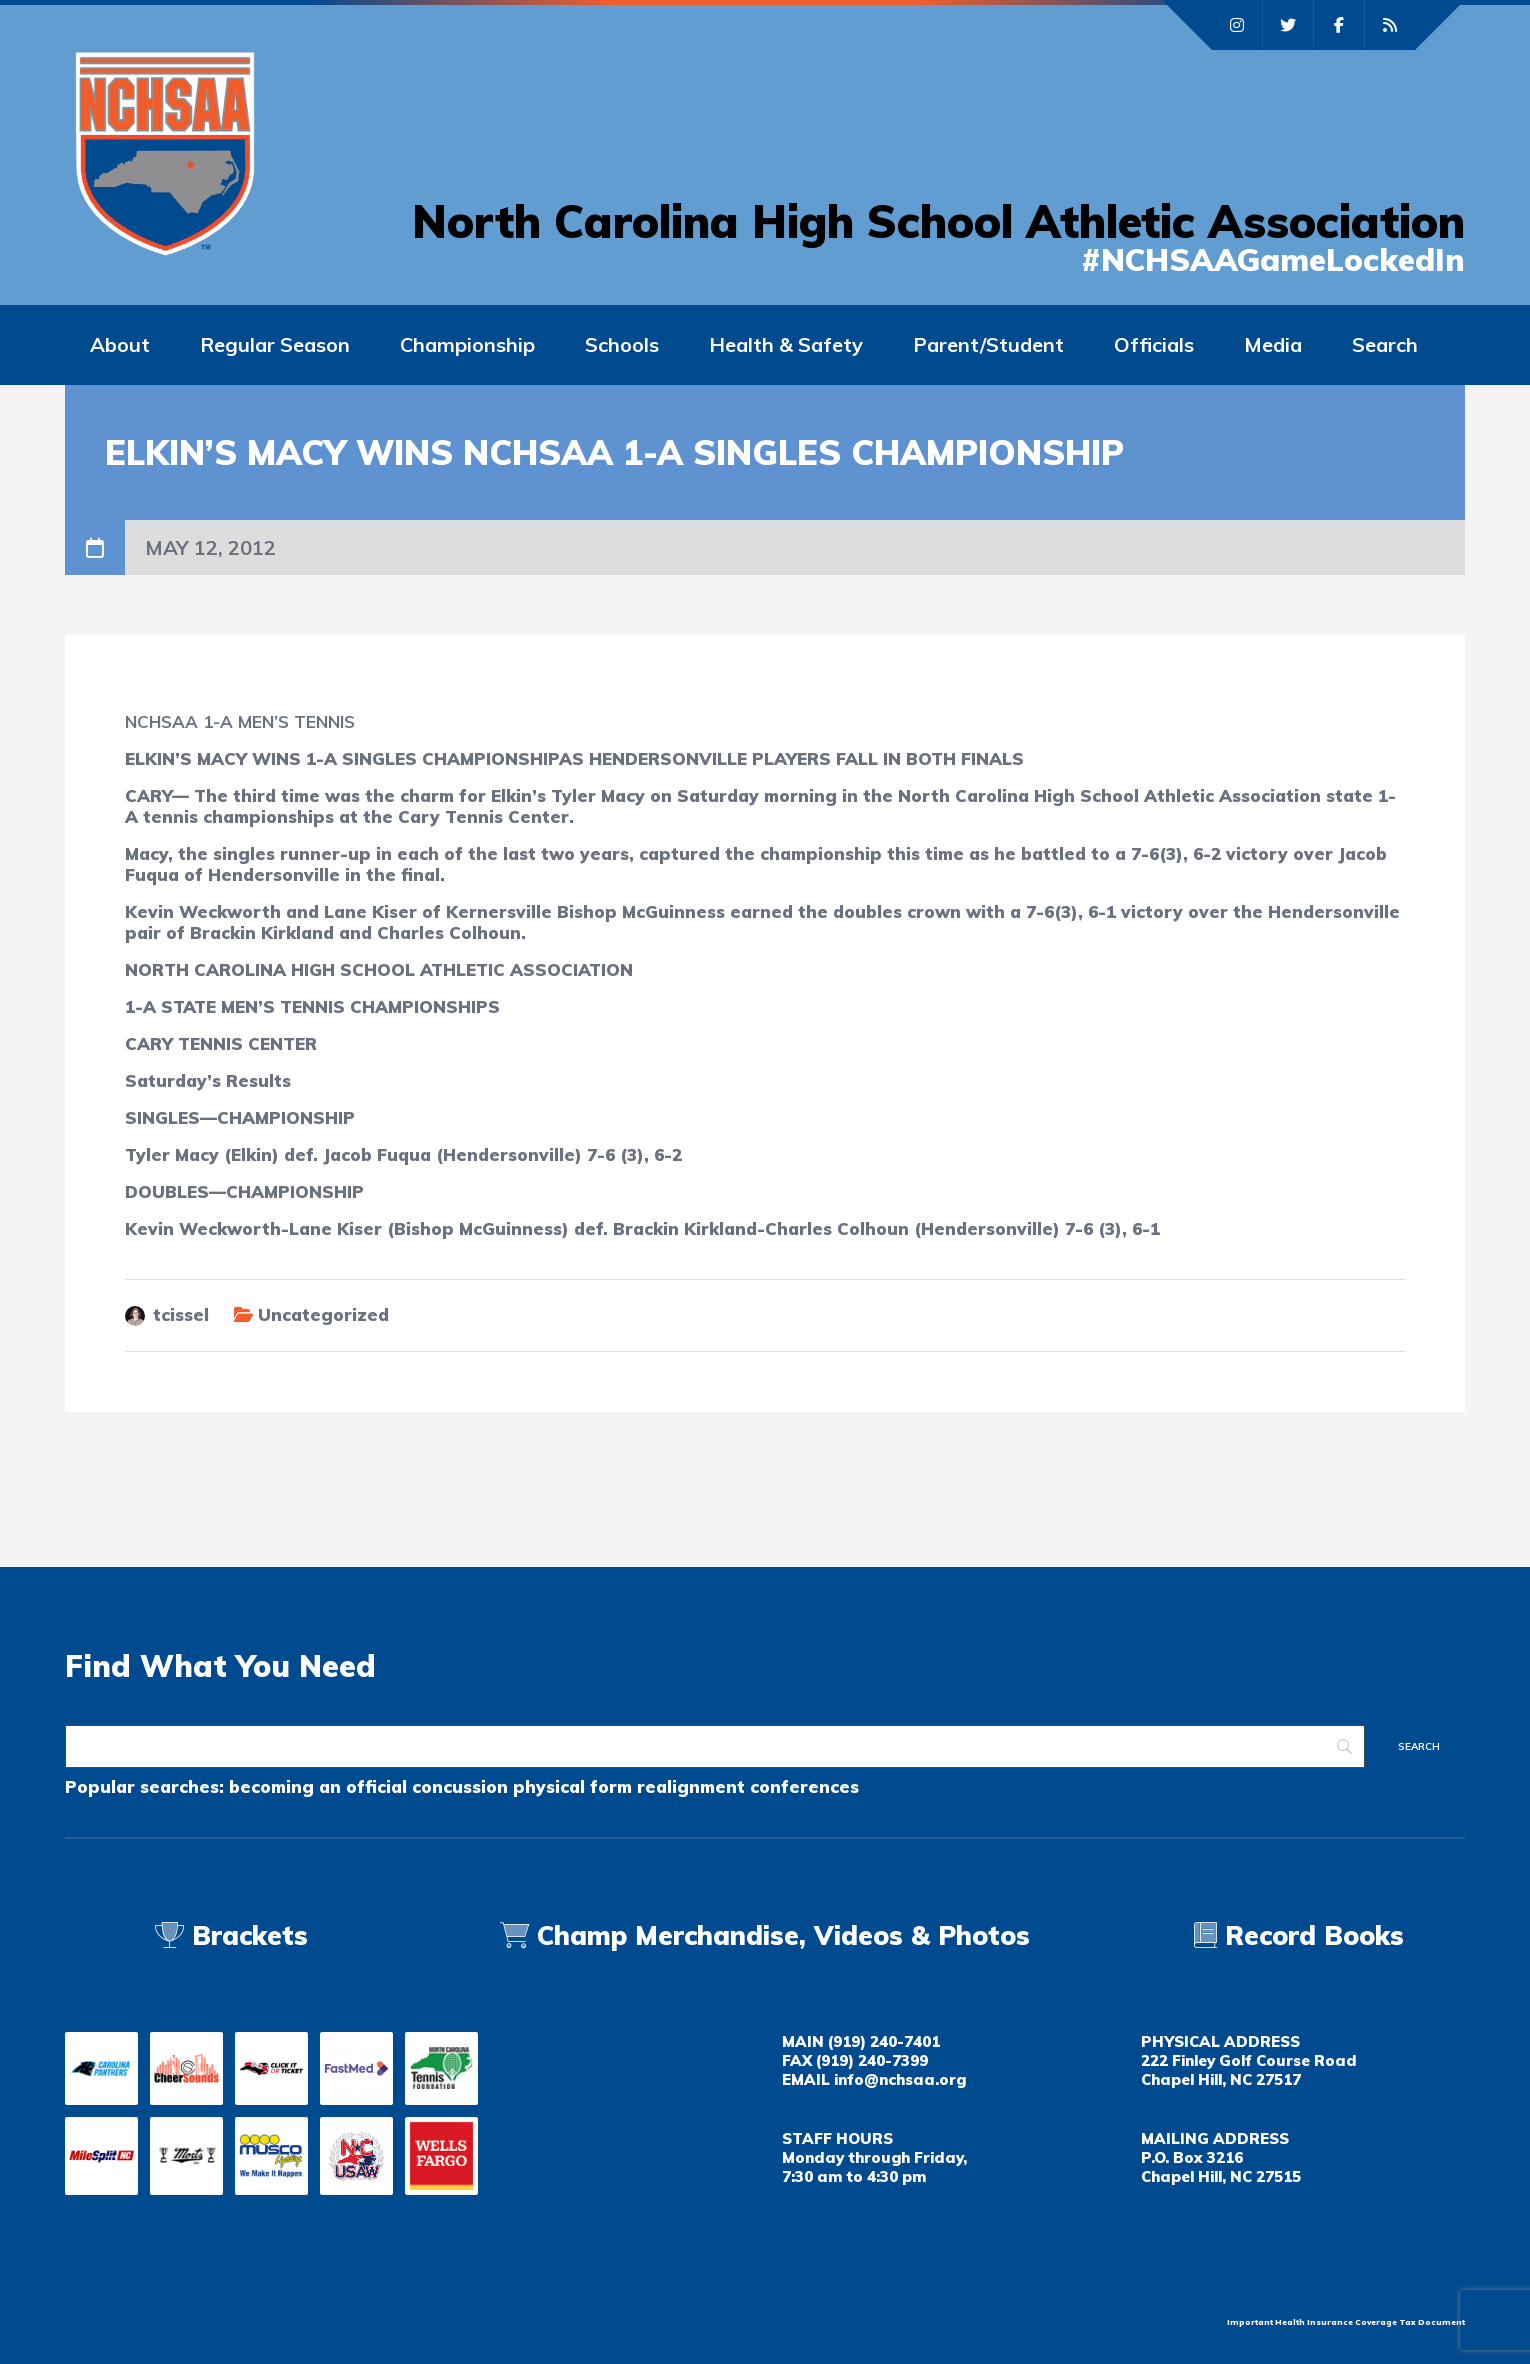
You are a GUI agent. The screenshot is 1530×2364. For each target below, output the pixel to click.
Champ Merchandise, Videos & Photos (783, 1935)
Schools (622, 344)
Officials (1154, 344)
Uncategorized (323, 1314)
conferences (804, 1786)
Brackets (231, 1935)
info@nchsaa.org (900, 2079)
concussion (460, 1786)
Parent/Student (988, 344)
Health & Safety (786, 344)
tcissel (181, 1314)
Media (1273, 344)
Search (1385, 344)
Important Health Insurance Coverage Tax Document (1346, 2322)
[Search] (715, 1746)
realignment (691, 1786)
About (120, 344)
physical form (572, 1786)
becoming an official (318, 1786)
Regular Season (275, 344)
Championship (467, 344)
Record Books (1299, 1935)
